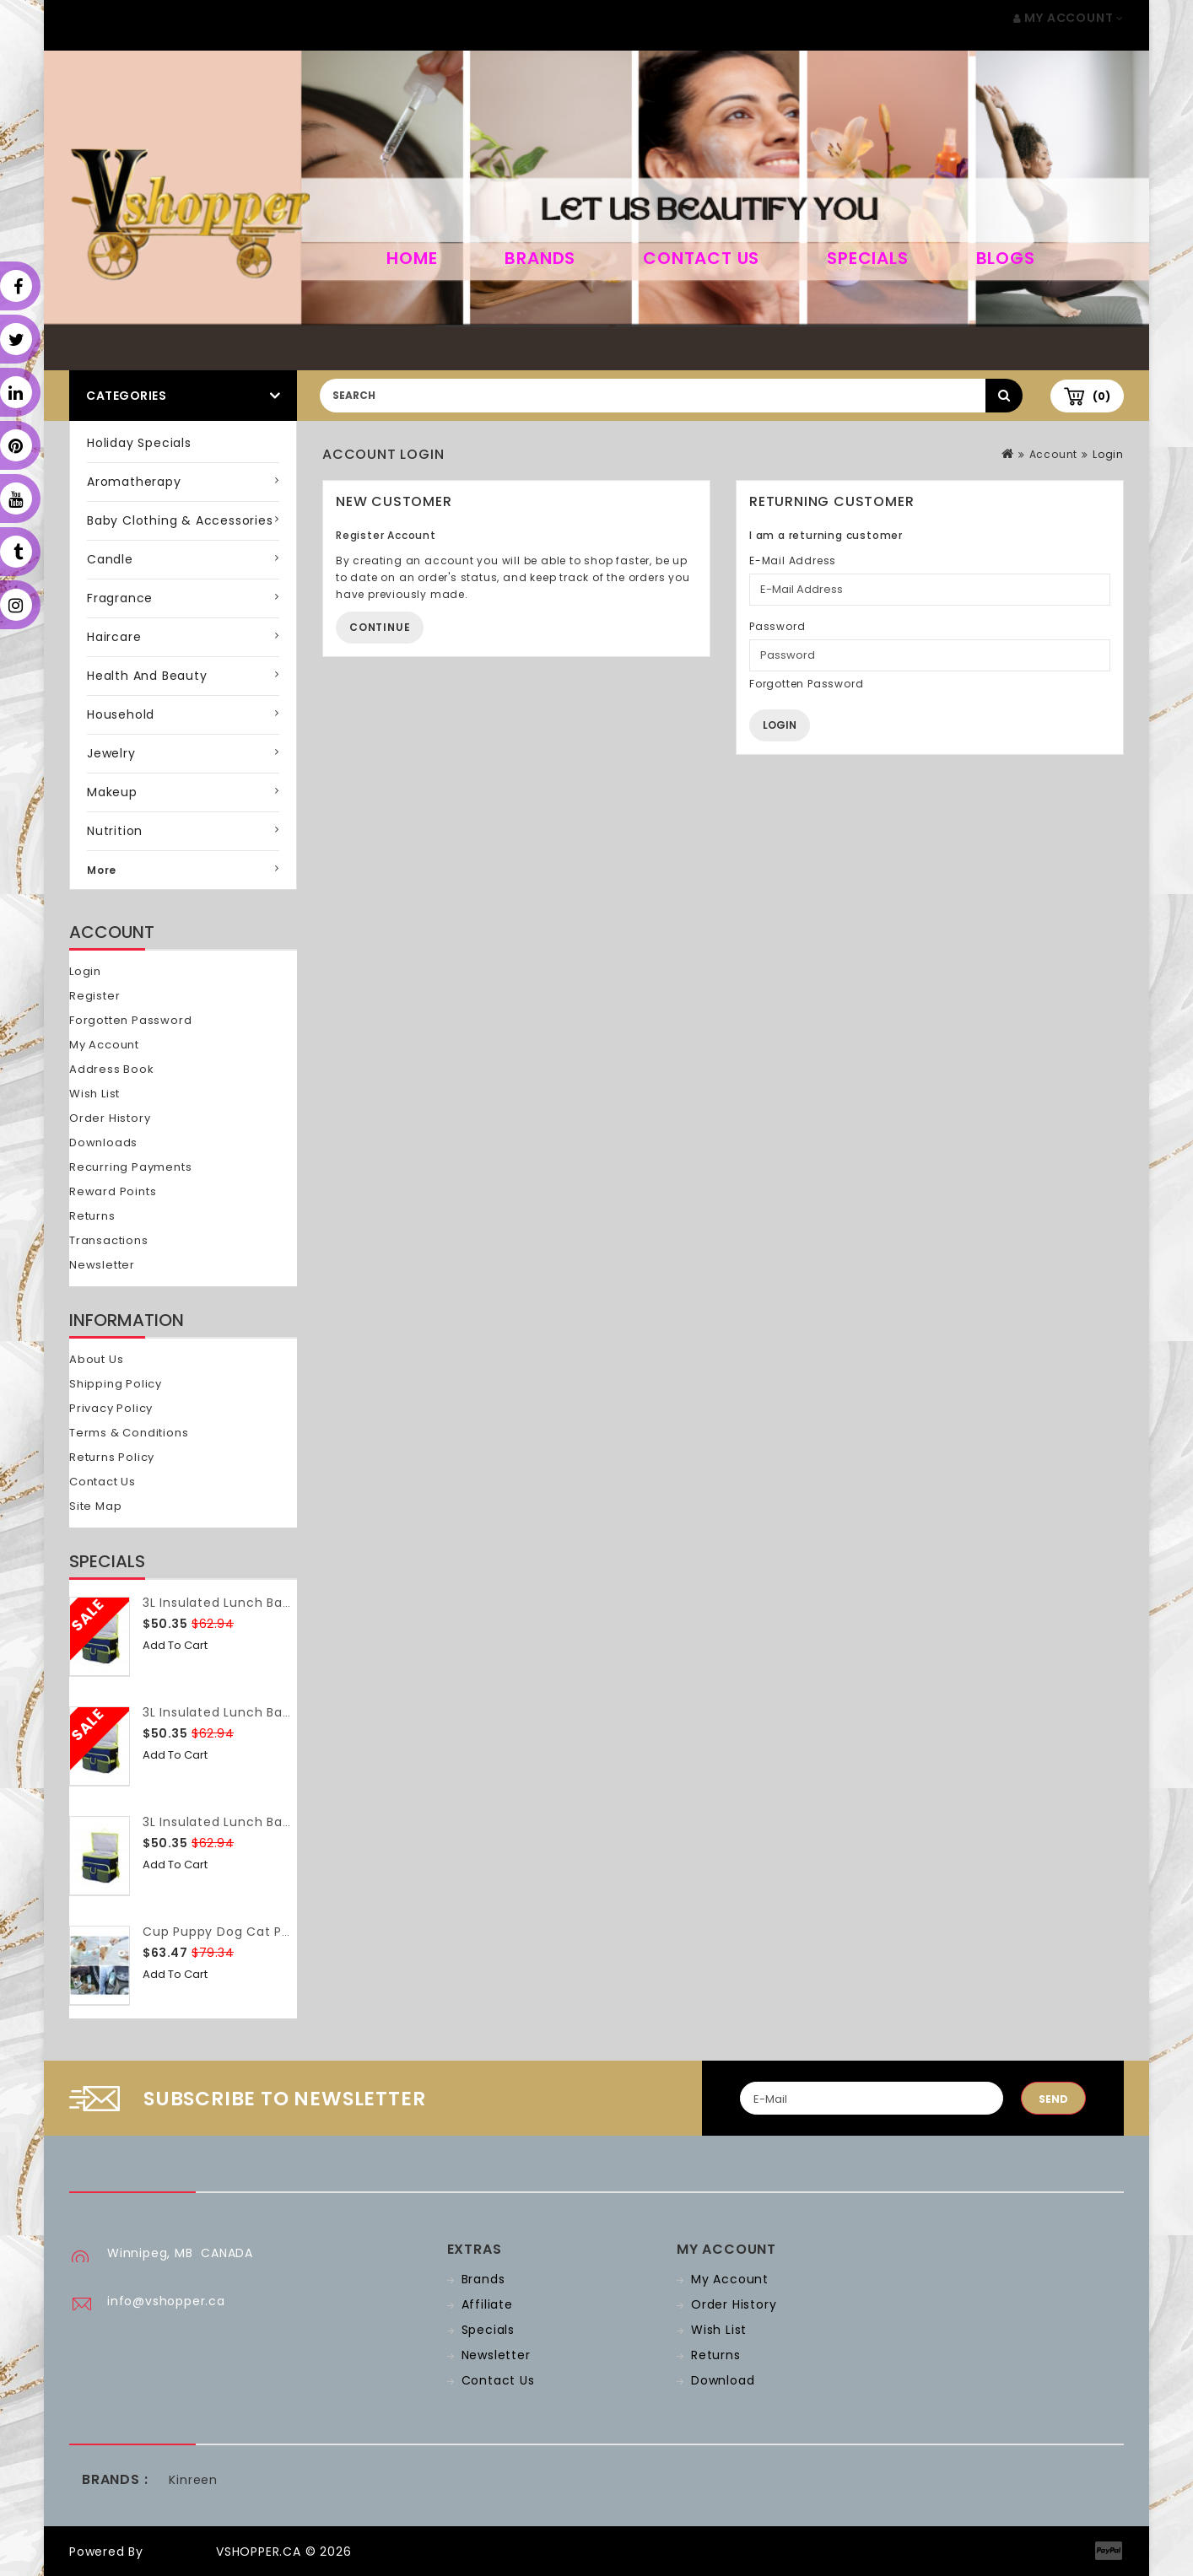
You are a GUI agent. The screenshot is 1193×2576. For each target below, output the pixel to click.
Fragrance (120, 598)
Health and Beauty (147, 675)
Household (120, 714)
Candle (110, 559)
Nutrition (115, 830)
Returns (92, 1216)
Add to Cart (175, 1645)
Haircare (114, 636)
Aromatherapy (134, 481)
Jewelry (111, 753)
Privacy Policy (111, 1408)
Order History (109, 1118)
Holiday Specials (139, 442)
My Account (104, 1045)
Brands (540, 258)
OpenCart (180, 2551)
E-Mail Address (792, 560)
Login (85, 971)
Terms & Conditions (128, 1433)
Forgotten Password (130, 1020)
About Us (96, 1359)
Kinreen (193, 2479)
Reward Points (112, 1191)
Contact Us (701, 258)
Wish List (94, 1094)
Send (1053, 2099)
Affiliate (487, 2304)
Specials (867, 258)
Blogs (1005, 258)
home (411, 258)
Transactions (108, 1240)
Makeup (112, 792)
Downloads (103, 1142)
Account (1053, 454)
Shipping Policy (115, 1384)
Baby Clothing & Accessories (180, 520)
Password (777, 626)
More (101, 870)
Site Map (95, 1506)
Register (94, 996)
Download (722, 2380)
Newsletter (102, 1265)
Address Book (111, 1069)
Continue (379, 627)
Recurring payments (130, 1167)
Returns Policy (111, 1457)
